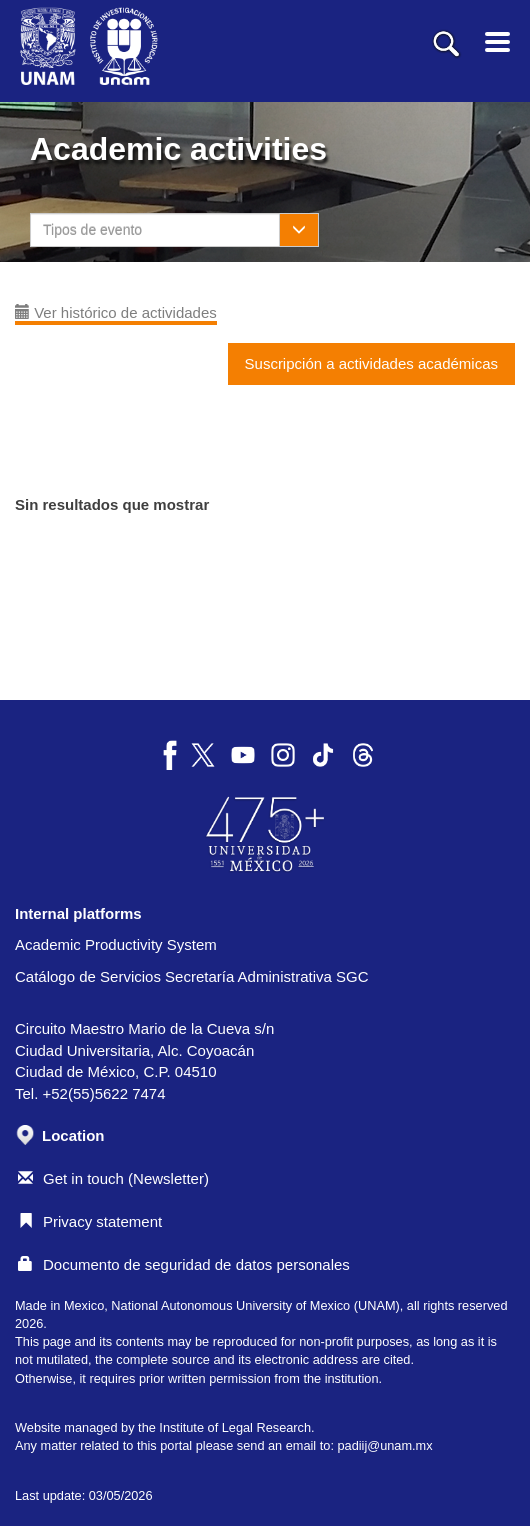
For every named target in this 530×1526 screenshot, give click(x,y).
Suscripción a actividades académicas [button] (371, 363)
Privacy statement (90, 1221)
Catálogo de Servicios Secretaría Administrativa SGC (192, 976)
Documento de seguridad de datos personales (184, 1264)
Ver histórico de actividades (116, 312)
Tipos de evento (92, 230)
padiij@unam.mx (384, 1445)
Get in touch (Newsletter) (113, 1178)
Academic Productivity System (116, 944)
